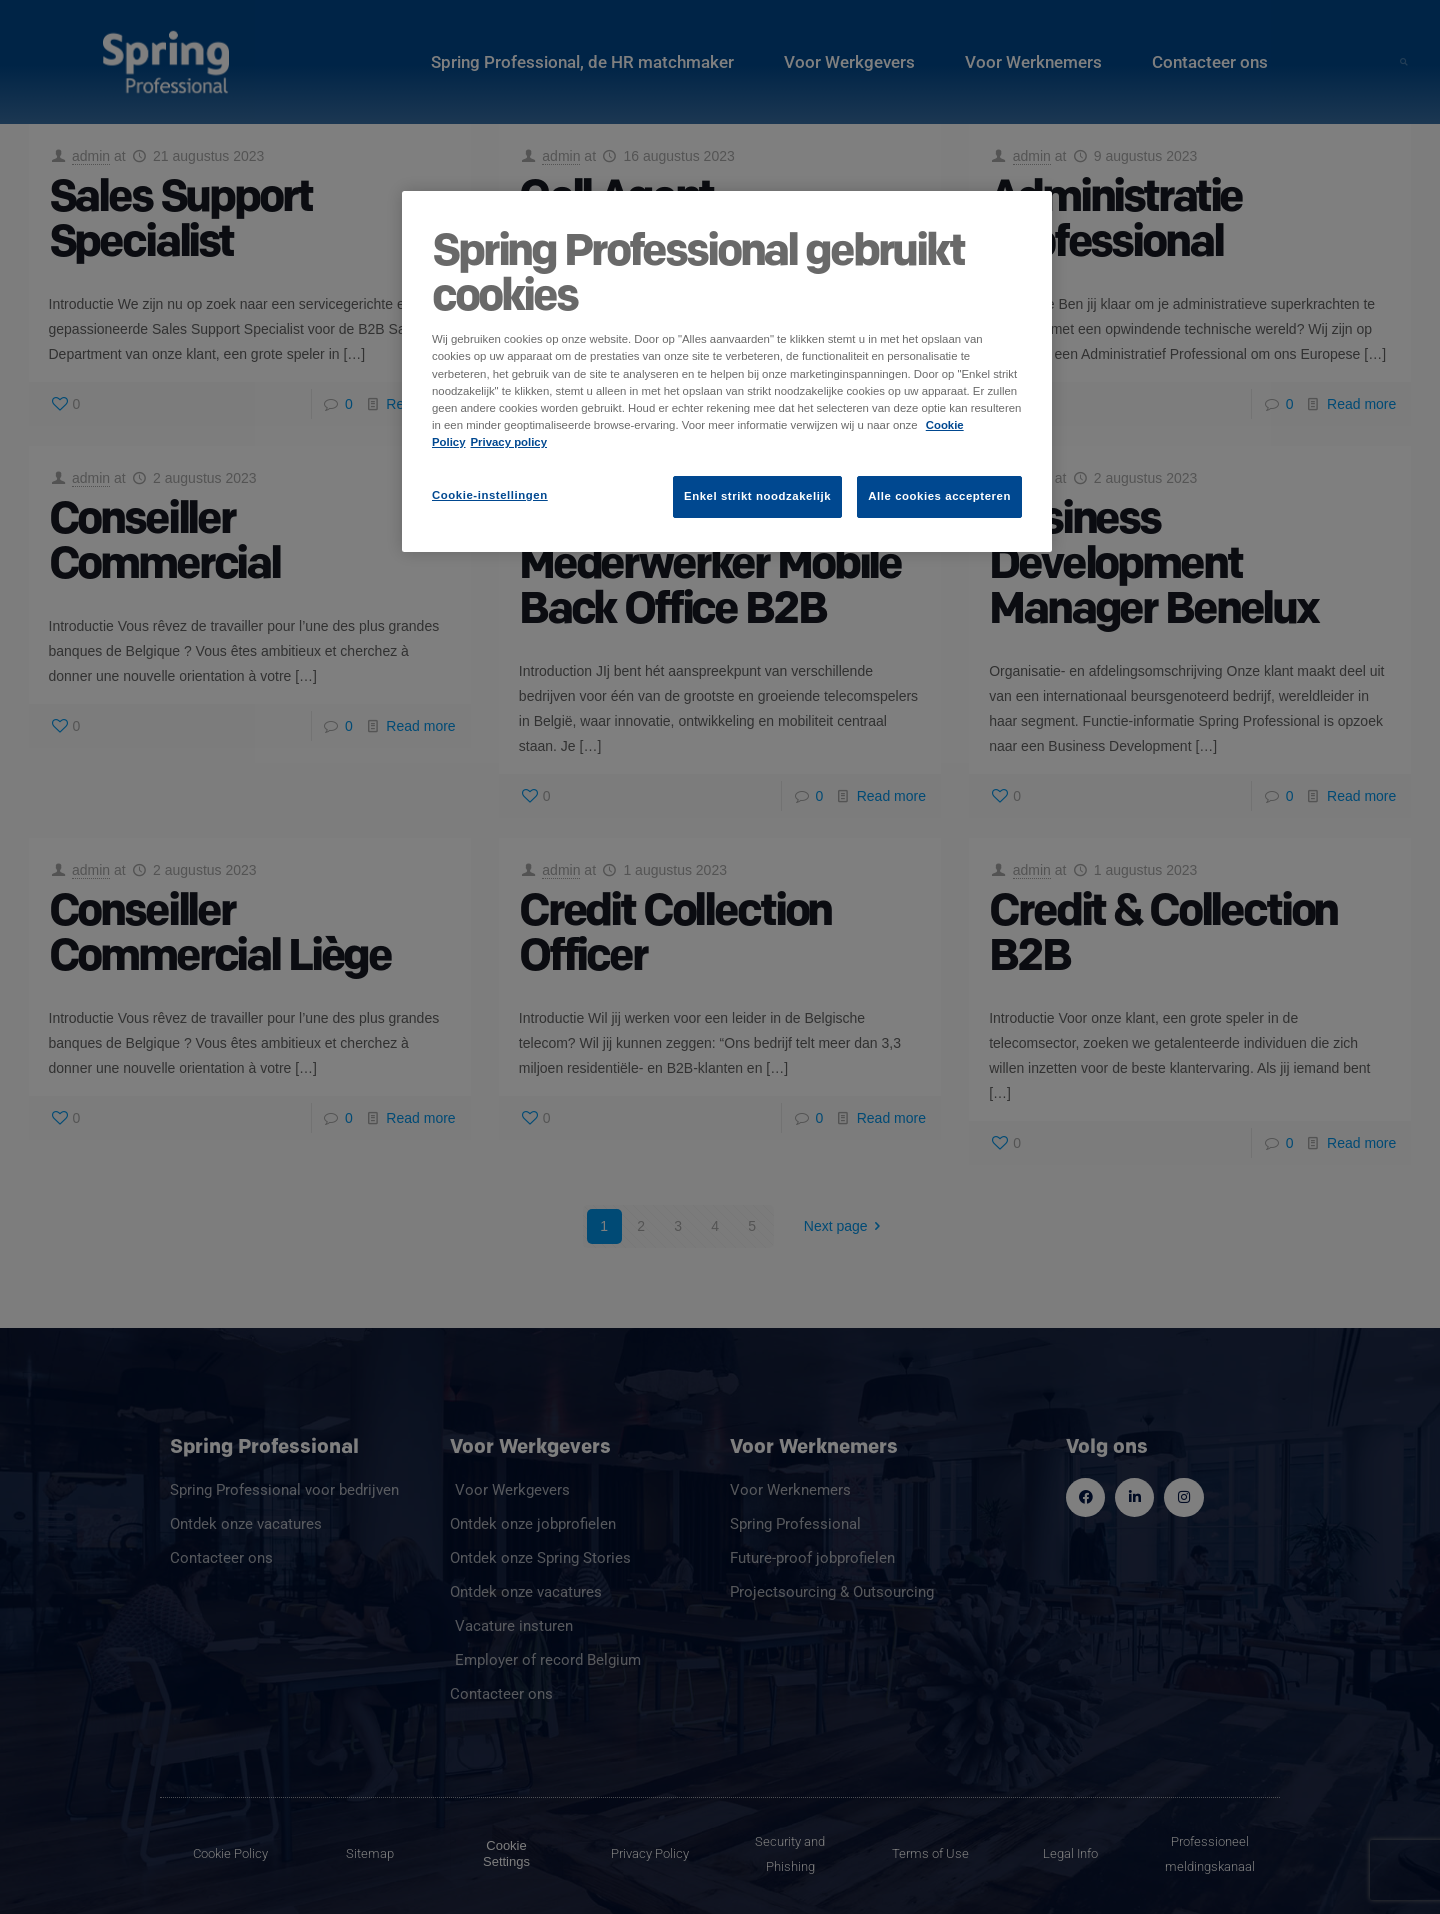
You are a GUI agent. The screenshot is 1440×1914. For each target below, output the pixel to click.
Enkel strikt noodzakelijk (757, 496)
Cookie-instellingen (490, 495)
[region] (727, 371)
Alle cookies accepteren (939, 496)
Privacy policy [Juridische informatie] (509, 442)
